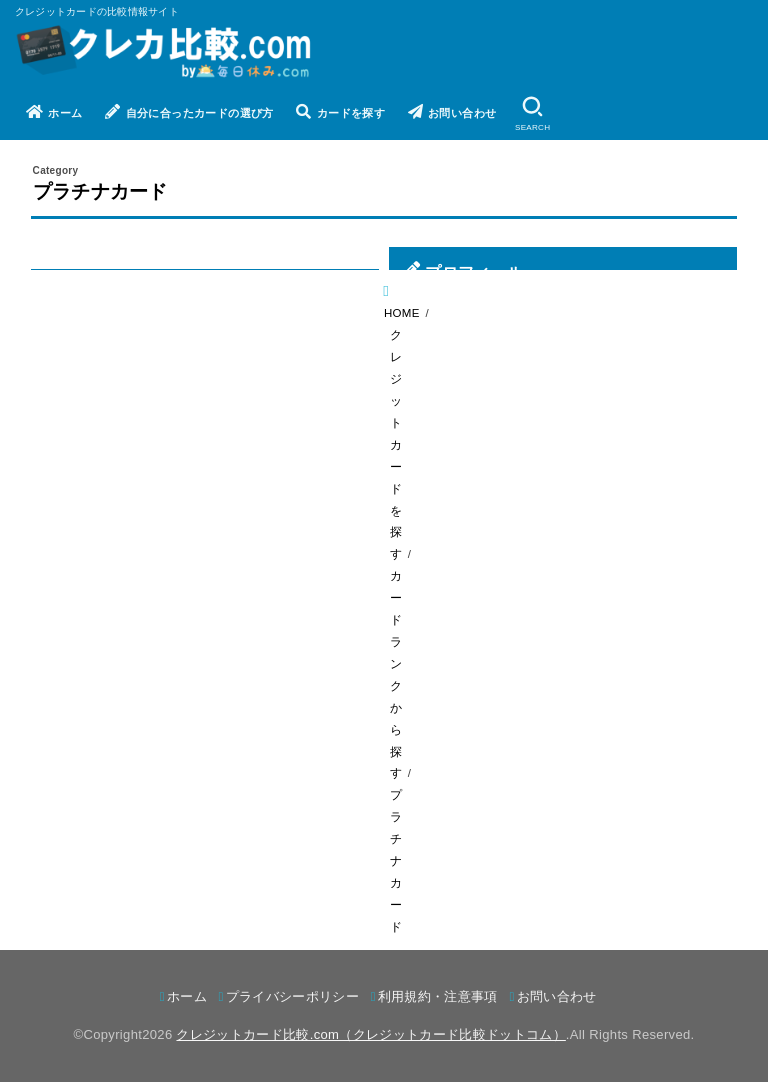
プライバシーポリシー (292, 996)
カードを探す (340, 111)
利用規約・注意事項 (438, 996)
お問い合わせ (452, 111)
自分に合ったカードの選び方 (189, 111)
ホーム (54, 111)
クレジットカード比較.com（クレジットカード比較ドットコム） (370, 1034)
